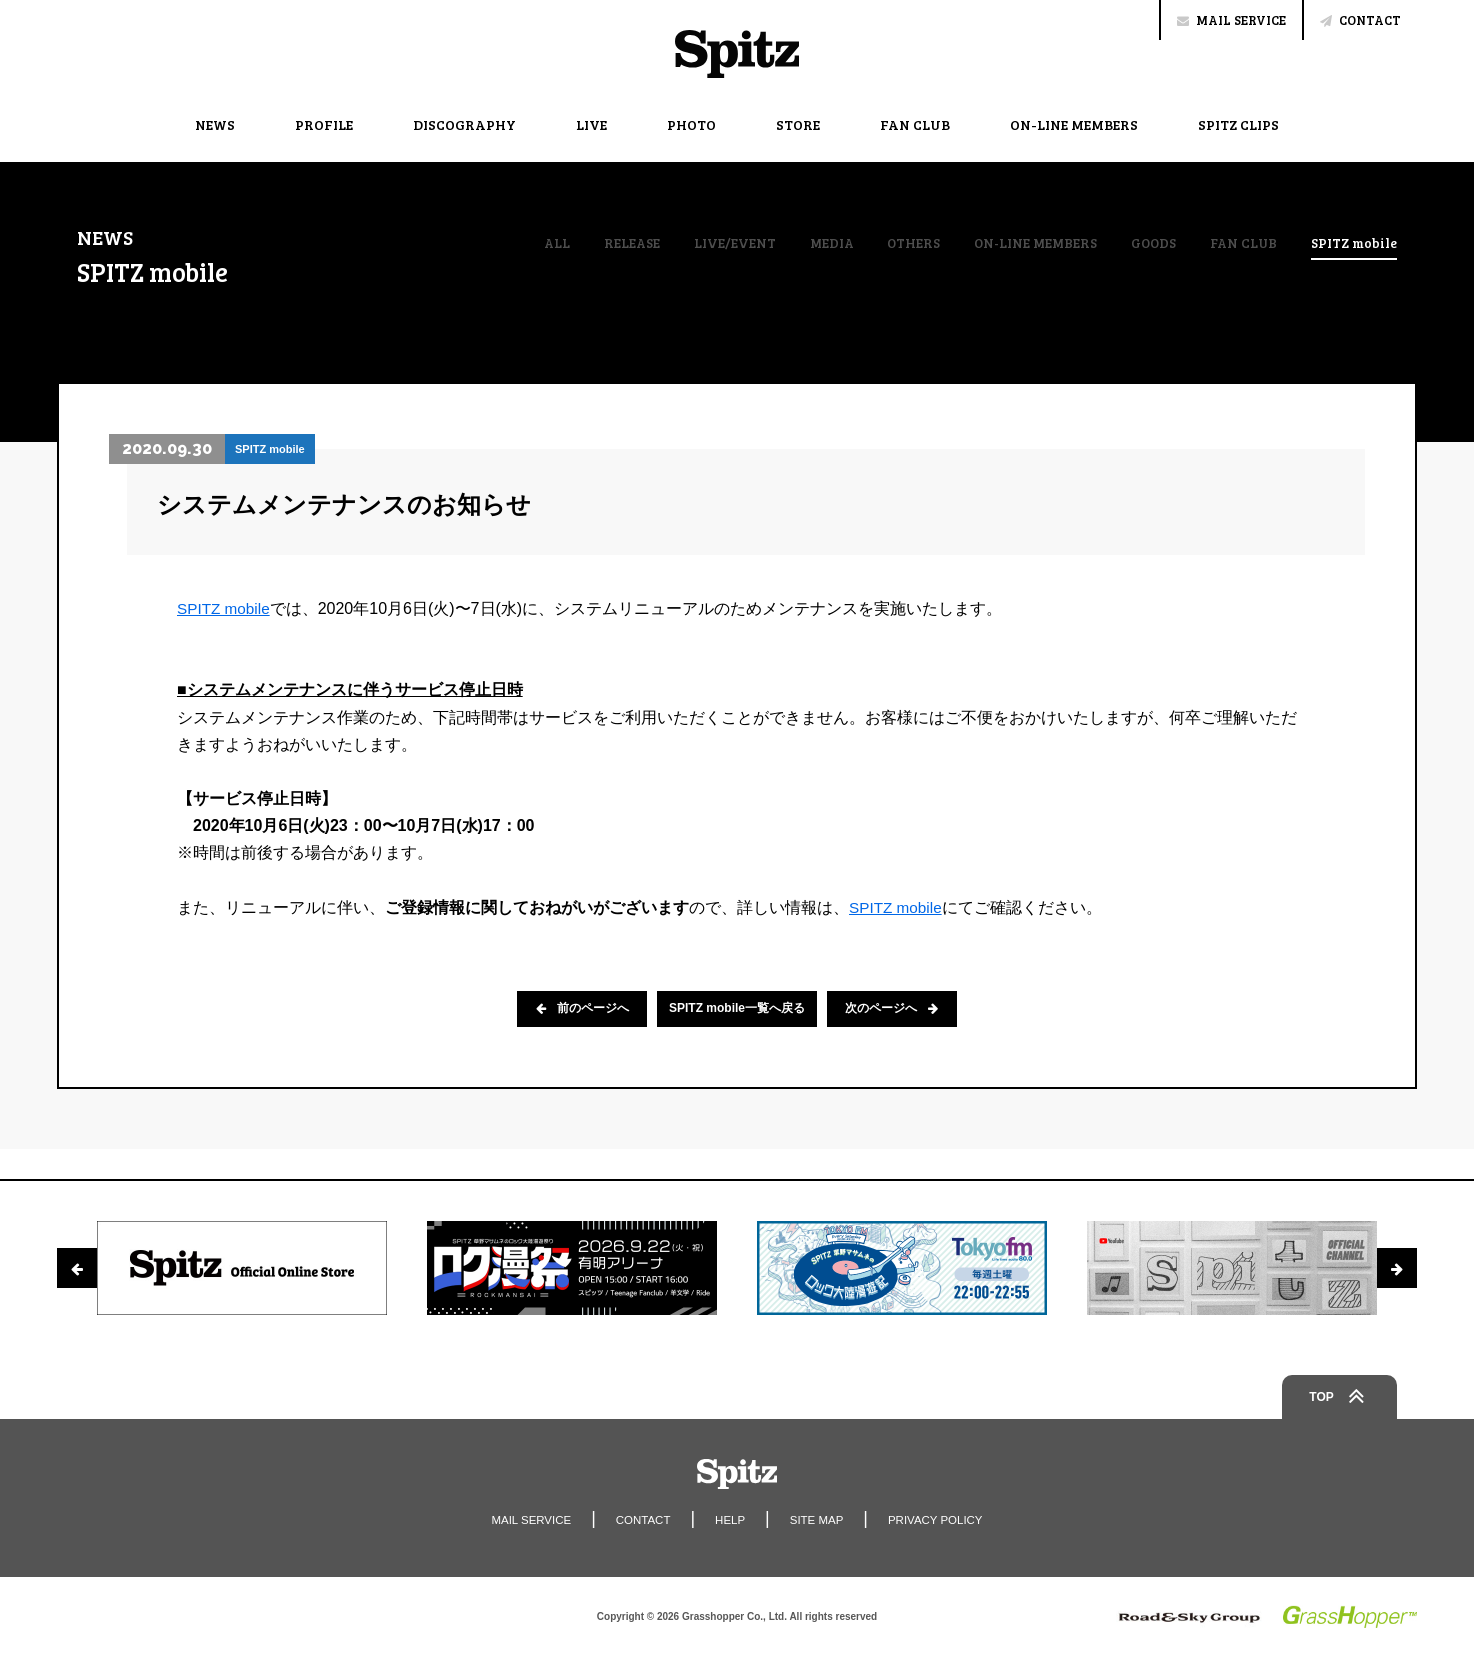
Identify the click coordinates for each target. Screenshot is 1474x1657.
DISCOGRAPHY (464, 124)
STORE (798, 124)
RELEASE (614, 243)
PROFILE (324, 124)
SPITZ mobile (1353, 244)
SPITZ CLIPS (1238, 124)
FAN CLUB (915, 124)
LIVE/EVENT (718, 243)
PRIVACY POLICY (940, 1520)
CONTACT (1360, 20)
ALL (537, 243)
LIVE (591, 124)
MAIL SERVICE (1231, 20)
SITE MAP (818, 1520)
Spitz (737, 54)
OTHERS (899, 243)
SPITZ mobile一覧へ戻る (737, 1009)
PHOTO (691, 124)
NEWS (215, 124)
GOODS (1147, 243)
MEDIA (816, 243)
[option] (242, 1268)
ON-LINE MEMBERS (1074, 124)
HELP (729, 1520)
